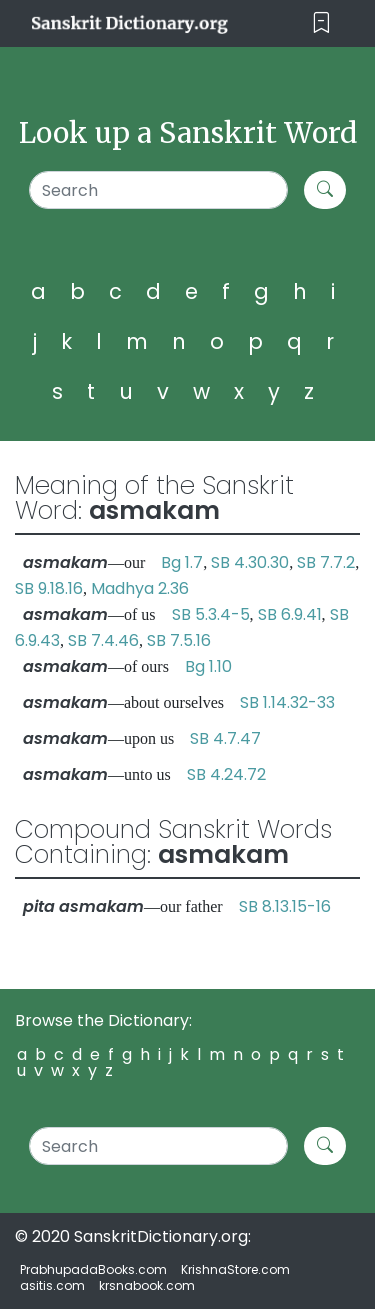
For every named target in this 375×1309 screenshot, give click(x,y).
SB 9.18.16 (49, 588)
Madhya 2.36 (140, 588)
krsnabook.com (147, 1285)
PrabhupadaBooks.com (93, 1269)
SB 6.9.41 (290, 614)
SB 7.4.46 (103, 640)
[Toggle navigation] (321, 23)
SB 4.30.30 (250, 562)
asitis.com (52, 1285)
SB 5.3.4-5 (211, 614)
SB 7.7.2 (326, 562)
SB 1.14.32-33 (287, 702)
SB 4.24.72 (226, 774)
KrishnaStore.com (235, 1269)
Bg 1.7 (182, 562)
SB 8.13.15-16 (285, 906)
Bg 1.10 (208, 666)
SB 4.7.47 (225, 738)
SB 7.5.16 (179, 640)
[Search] (158, 190)
